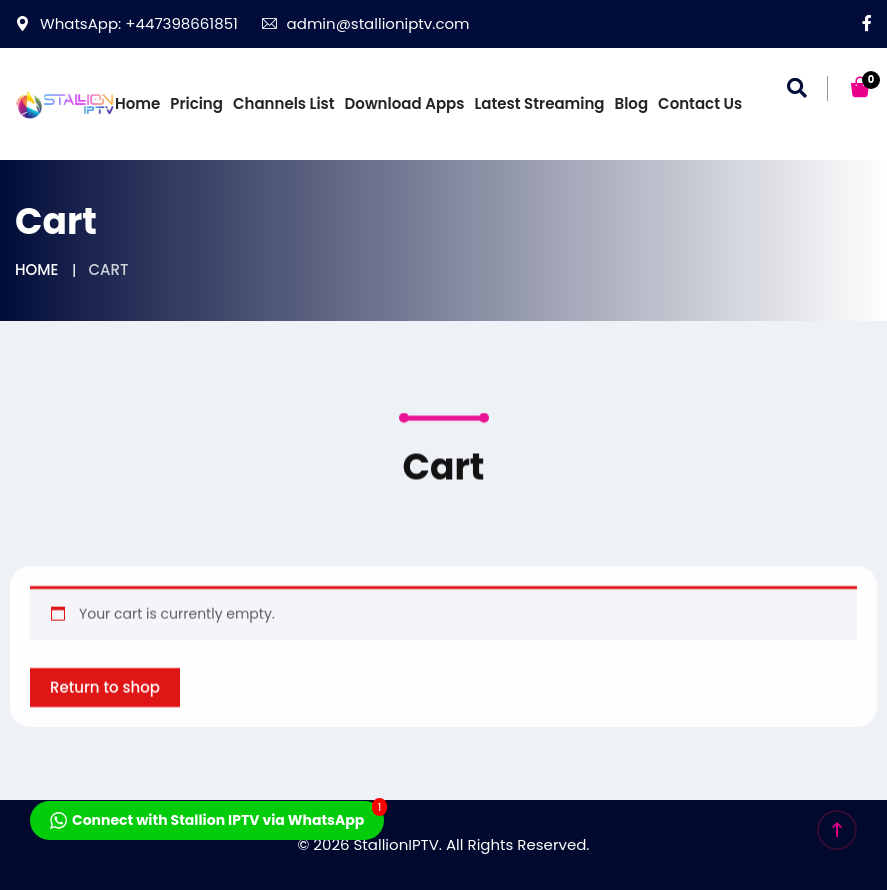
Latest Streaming (539, 103)
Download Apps (405, 103)
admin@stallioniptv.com (366, 23)
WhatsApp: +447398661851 (126, 23)
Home (137, 103)
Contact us (700, 103)
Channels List (284, 103)
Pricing (196, 103)
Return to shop (105, 714)
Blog (632, 103)
